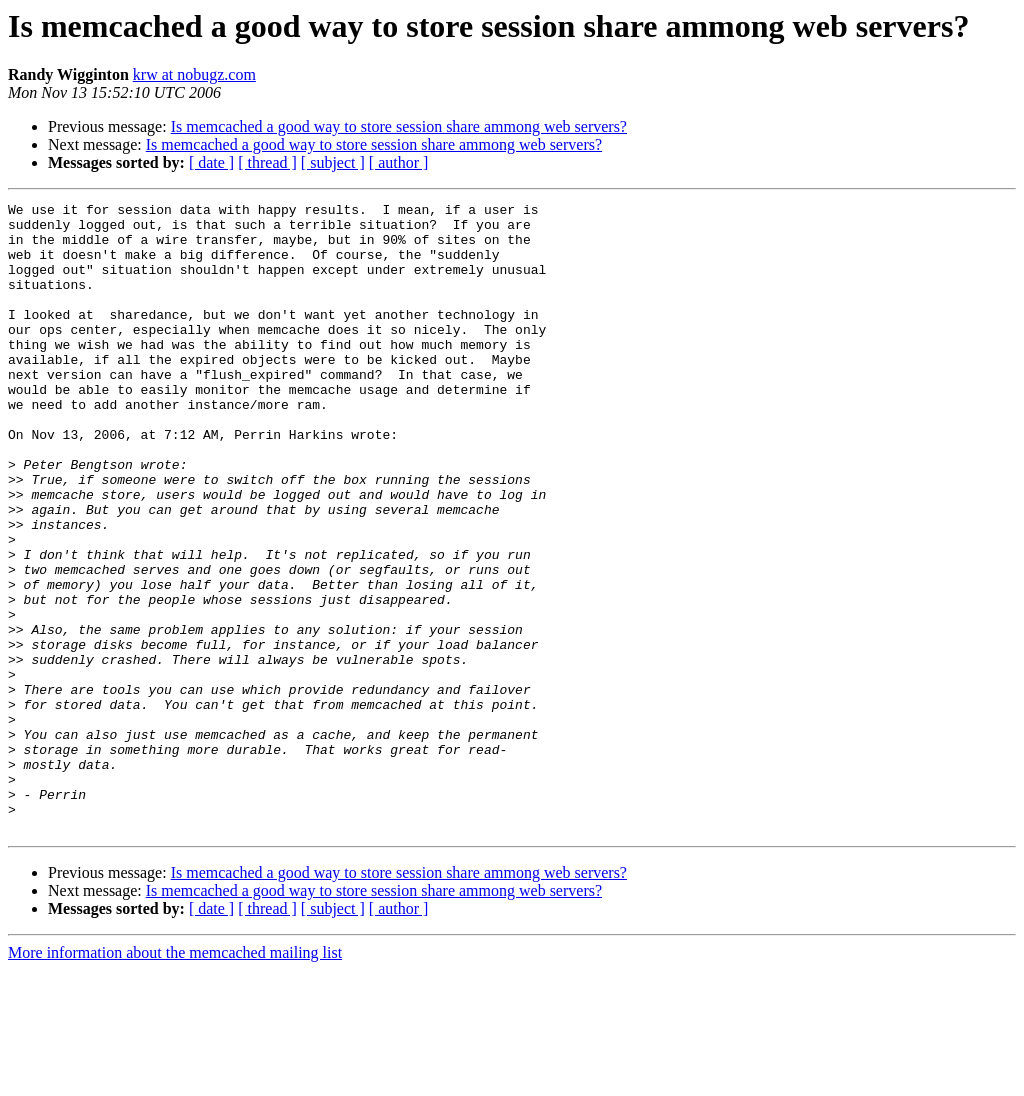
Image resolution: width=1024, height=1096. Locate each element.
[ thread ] (267, 162)
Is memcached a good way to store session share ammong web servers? (399, 126)
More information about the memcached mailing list (175, 1078)
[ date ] (211, 162)
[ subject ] (333, 162)
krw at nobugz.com (194, 74)
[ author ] (399, 162)
